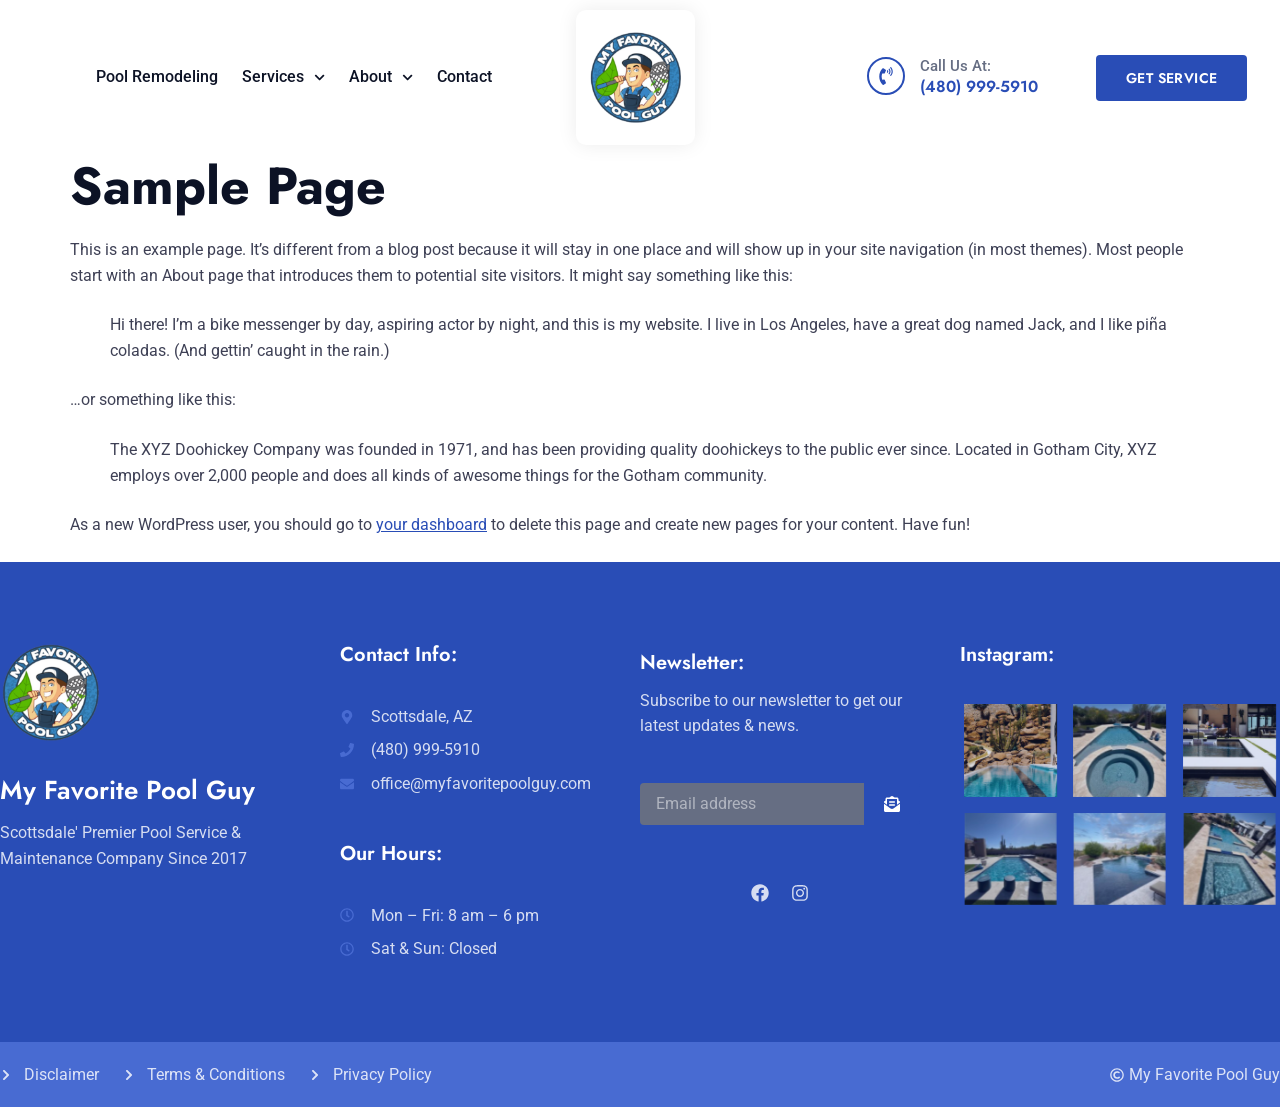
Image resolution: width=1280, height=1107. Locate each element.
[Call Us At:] (886, 76)
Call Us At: (955, 66)
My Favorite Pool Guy (127, 790)
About (381, 77)
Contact (464, 76)
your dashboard (431, 524)
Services (283, 77)
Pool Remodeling (157, 76)
